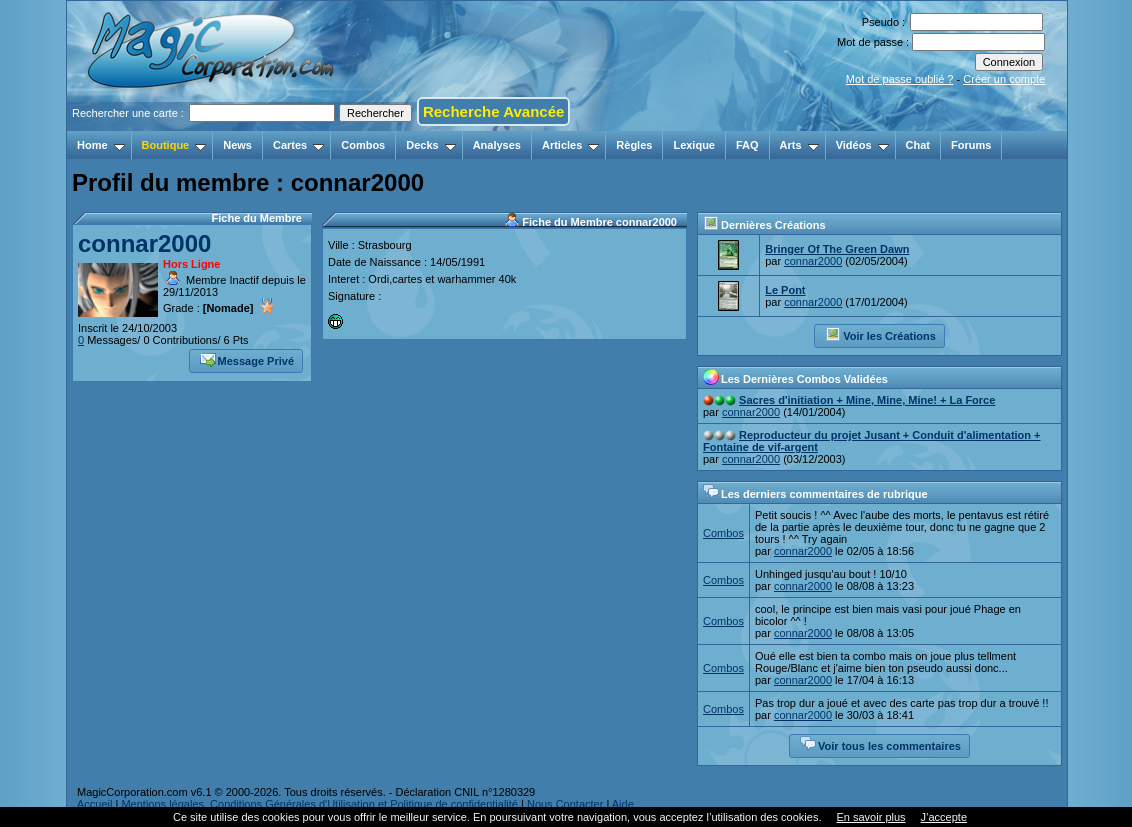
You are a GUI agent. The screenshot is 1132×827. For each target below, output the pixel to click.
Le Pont (785, 290)
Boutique (174, 145)
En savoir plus (870, 817)
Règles (634, 145)
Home (101, 145)
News (237, 145)
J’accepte (944, 817)
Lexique (694, 145)
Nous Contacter (565, 804)
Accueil (94, 804)
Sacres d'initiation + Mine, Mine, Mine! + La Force (867, 400)
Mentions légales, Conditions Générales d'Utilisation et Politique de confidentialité (319, 804)
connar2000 (144, 243)
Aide (623, 804)
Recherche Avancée (493, 111)
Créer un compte (1004, 79)
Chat (918, 145)
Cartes (298, 145)
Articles (570, 145)
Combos (363, 145)
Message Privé (247, 359)
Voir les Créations (880, 334)
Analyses (497, 145)
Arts (799, 145)
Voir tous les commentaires (880, 744)
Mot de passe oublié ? (900, 79)
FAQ (747, 145)
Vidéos (862, 145)
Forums (971, 145)
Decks (430, 145)
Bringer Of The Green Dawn (837, 249)
